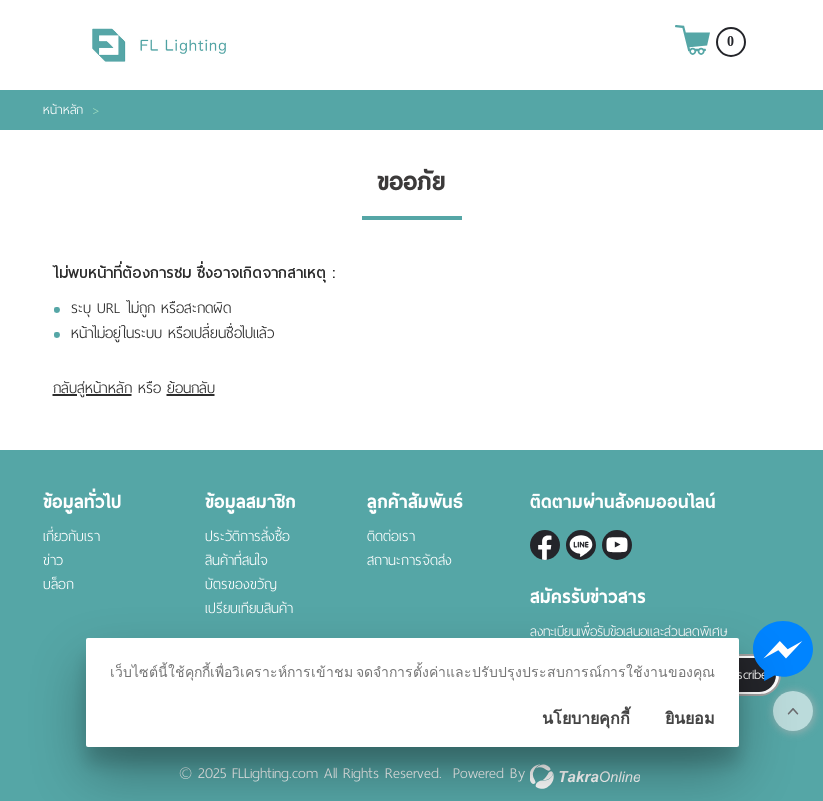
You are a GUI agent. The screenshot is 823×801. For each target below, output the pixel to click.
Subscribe (741, 674)
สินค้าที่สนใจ (236, 560)
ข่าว (53, 560)
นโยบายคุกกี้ (586, 718)
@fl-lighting (581, 545)
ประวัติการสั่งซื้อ (247, 536)
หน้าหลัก (63, 110)
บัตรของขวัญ (241, 584)
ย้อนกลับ (191, 388)
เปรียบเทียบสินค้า (249, 608)
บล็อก (58, 584)
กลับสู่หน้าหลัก (92, 388)
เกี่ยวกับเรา (71, 536)
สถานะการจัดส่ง (409, 560)
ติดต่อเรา (391, 536)
